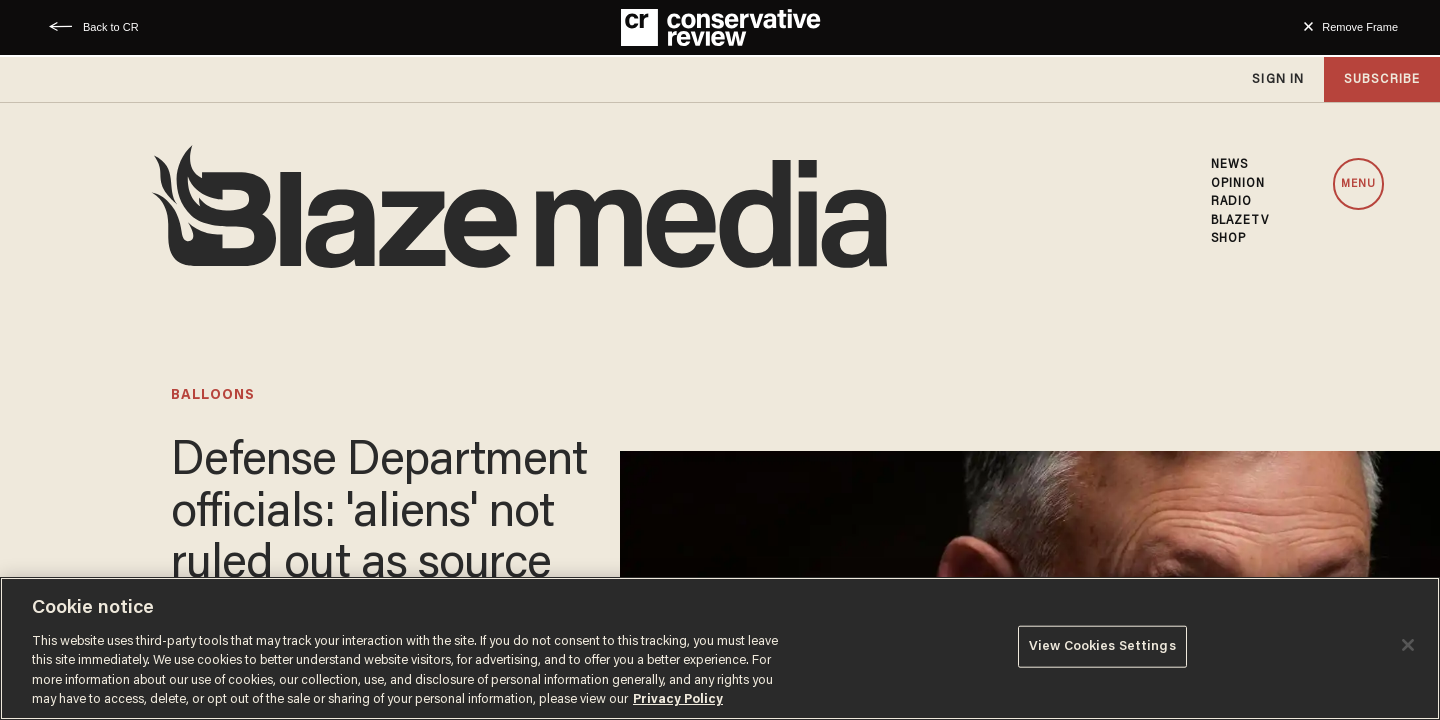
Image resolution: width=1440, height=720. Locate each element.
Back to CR (111, 27)
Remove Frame (1360, 27)
